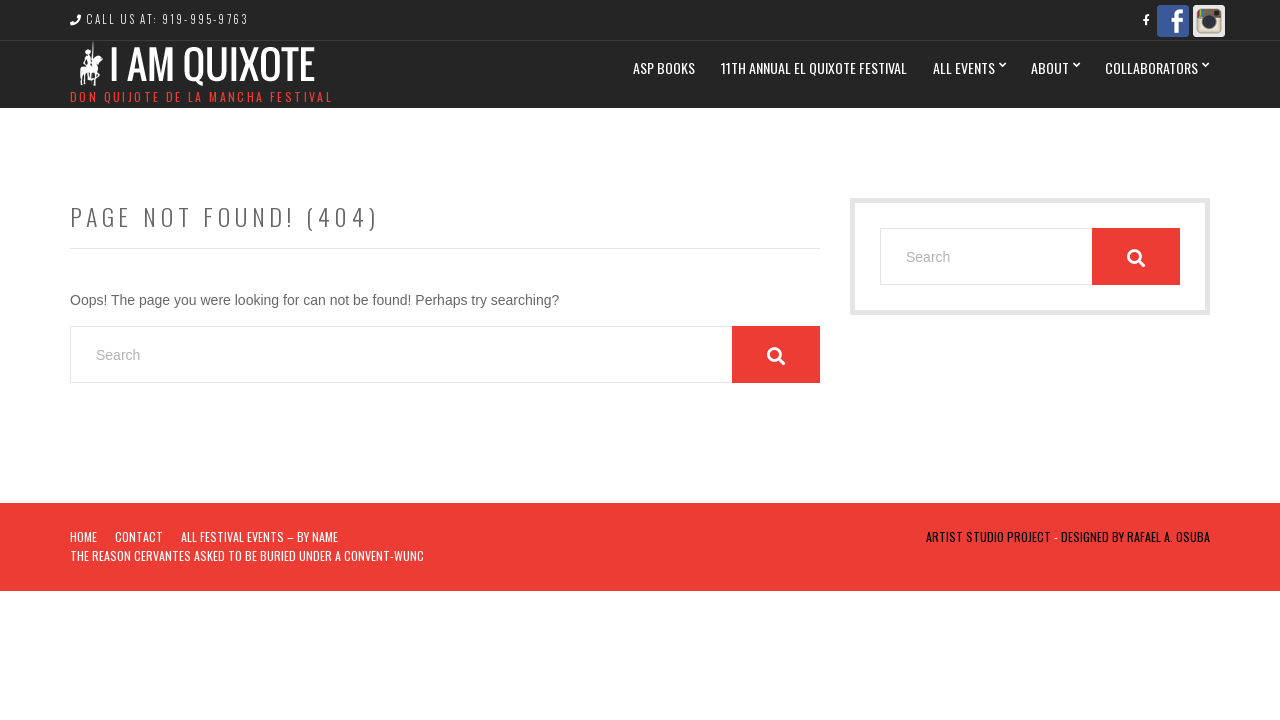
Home (83, 536)
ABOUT (1050, 67)
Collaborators (1151, 67)
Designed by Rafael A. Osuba (1135, 536)
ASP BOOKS (664, 67)
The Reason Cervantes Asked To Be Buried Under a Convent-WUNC (247, 555)
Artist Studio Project (988, 536)
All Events (964, 67)
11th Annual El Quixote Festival (814, 67)
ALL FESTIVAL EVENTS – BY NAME (259, 536)
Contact (139, 536)
